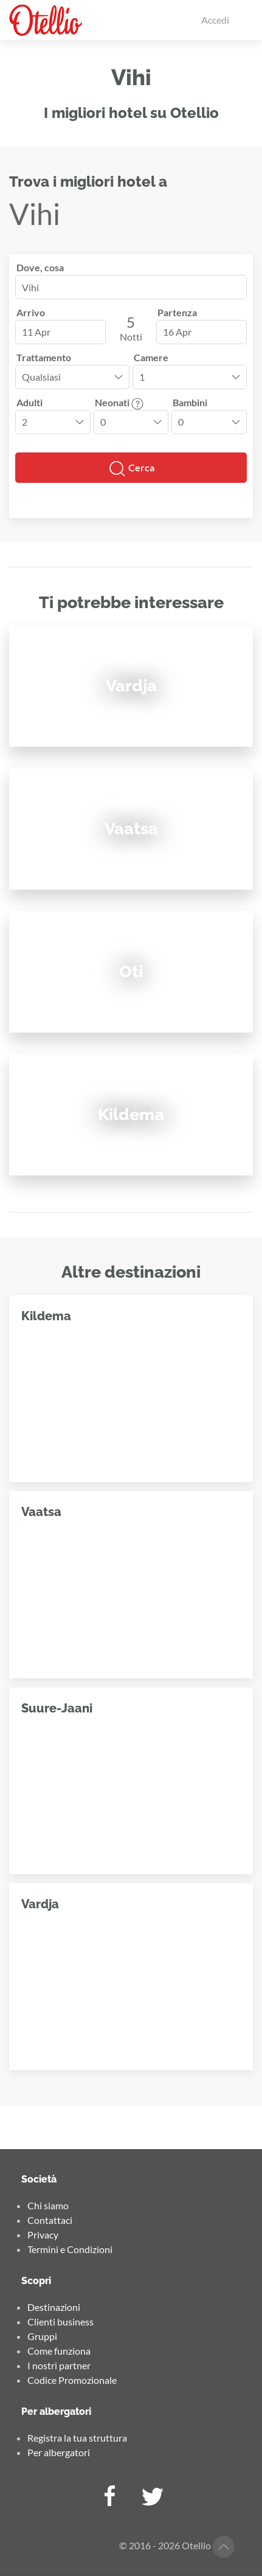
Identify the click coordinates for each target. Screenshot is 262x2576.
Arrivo (30, 312)
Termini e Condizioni (69, 2249)
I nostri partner (59, 2365)
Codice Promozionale (72, 2380)
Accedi (215, 20)
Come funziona (59, 2350)
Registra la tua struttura (77, 2437)
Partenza (177, 312)
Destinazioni (53, 2307)
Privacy (42, 2234)
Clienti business (60, 2321)
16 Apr (177, 332)
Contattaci (49, 2220)
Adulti (29, 402)
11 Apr (36, 332)
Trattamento (43, 357)
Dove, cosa (40, 267)
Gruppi (42, 2336)
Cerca (131, 469)
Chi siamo (48, 2205)
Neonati (119, 402)
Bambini (190, 402)
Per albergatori (58, 2452)
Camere (151, 357)
